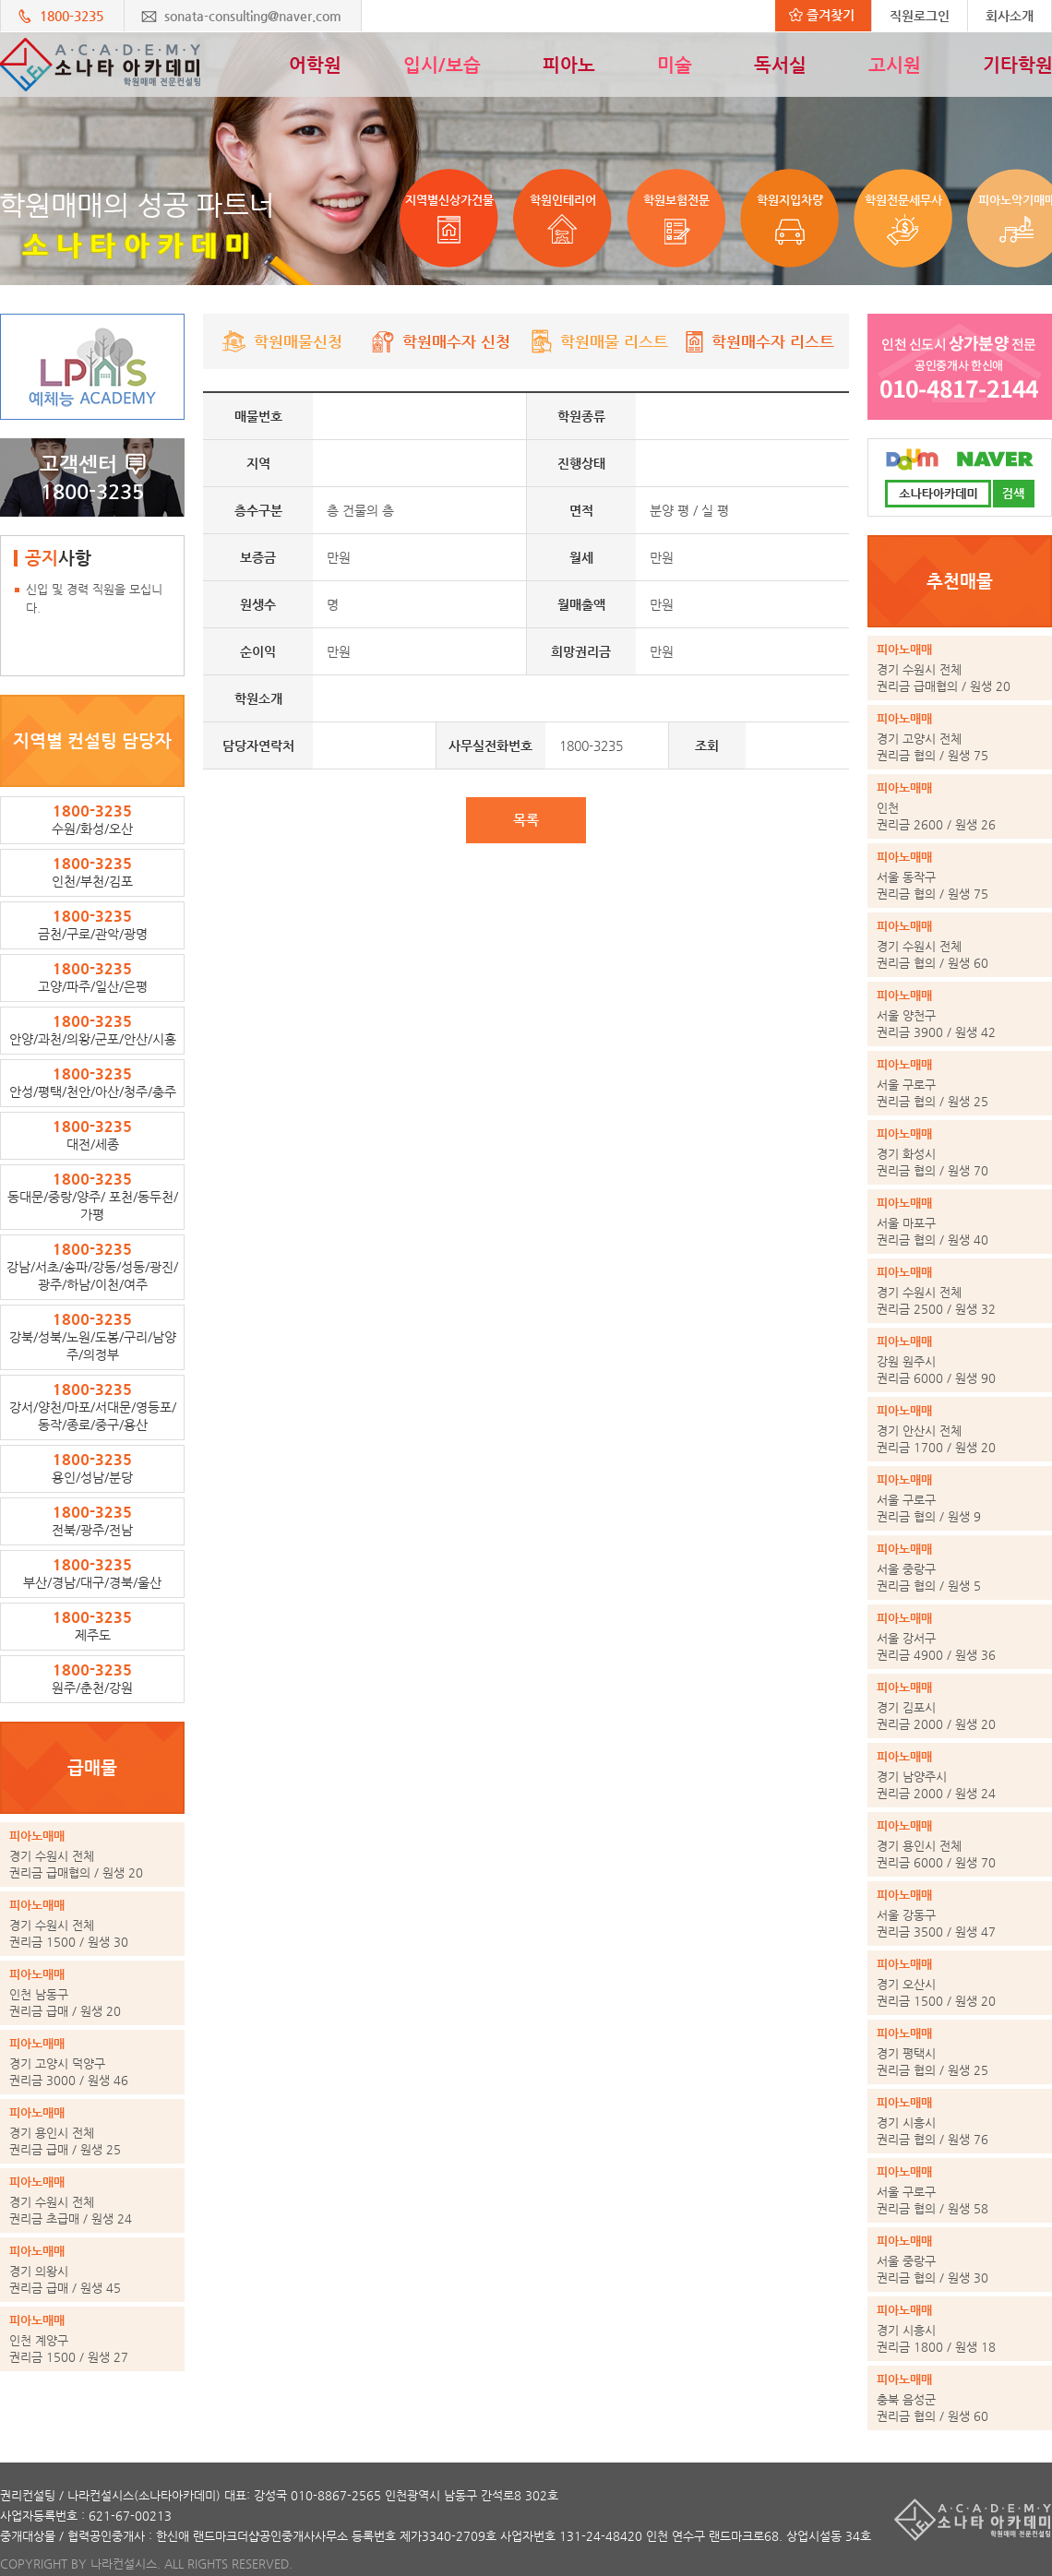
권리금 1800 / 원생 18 (960, 2328)
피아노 (569, 65)
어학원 (315, 65)
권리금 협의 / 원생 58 (960, 2189)
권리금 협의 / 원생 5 (960, 1566)
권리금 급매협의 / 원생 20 (92, 1853)
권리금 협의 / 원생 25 (960, 1082)
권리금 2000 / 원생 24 (960, 1774)
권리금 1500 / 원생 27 (92, 2338)
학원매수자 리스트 (757, 341)
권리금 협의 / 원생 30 (960, 2258)
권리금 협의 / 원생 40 (960, 1220)
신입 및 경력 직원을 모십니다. (94, 598)
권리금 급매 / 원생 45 (92, 2269)
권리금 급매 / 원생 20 (92, 1992)
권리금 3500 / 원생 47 (960, 1912)
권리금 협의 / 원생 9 (960, 1497)
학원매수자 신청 (440, 341)
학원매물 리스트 (598, 341)
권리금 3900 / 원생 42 (960, 1013)
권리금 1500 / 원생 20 (960, 1982)
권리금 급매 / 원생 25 (92, 2130)
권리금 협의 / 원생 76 (960, 2120)
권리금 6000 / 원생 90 (960, 1359)
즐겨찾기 (822, 14)
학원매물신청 (282, 341)
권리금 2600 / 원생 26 (960, 805)
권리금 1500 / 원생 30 (92, 1923)
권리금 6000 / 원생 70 (960, 1843)
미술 (674, 65)
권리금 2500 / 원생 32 (960, 1290)
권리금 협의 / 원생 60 (960, 944)
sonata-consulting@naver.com (252, 15)
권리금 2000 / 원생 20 (960, 1705)
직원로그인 (920, 15)
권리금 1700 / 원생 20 (960, 1428)
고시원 (894, 65)
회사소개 (1010, 15)
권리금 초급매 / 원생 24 (92, 2199)
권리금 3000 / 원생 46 (92, 2061)
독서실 (780, 65)
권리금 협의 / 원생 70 (960, 1151)
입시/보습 (442, 65)
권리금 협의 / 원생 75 (960, 736)
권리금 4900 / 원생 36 (960, 1636)
